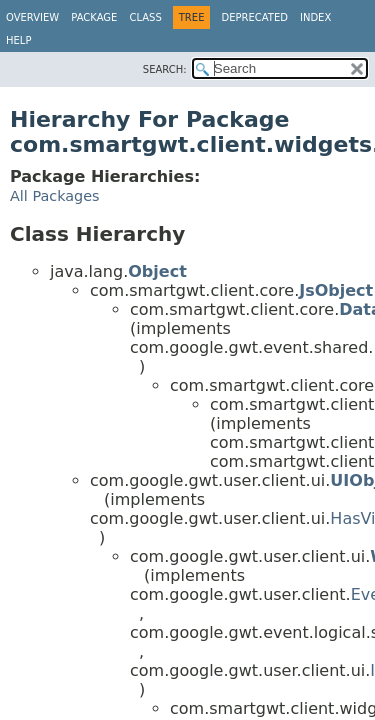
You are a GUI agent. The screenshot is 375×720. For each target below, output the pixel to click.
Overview (32, 17)
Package (94, 17)
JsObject (336, 290)
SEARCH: (165, 69)
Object (157, 271)
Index (315, 17)
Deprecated (254, 17)
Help (18, 40)
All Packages (55, 196)
